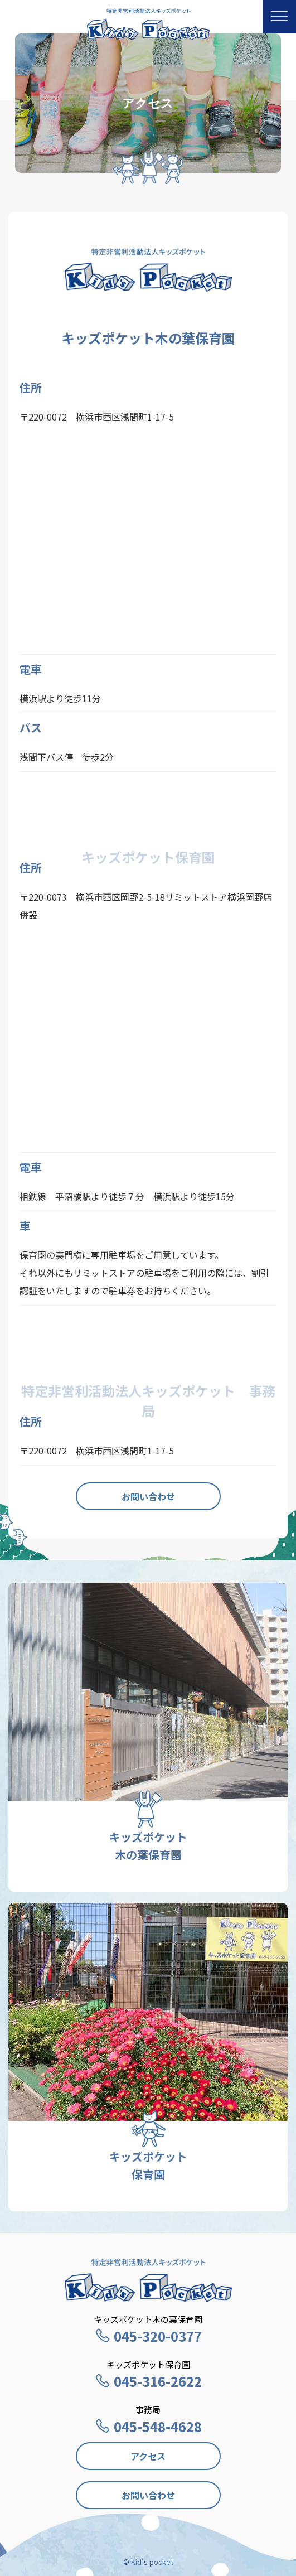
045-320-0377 (148, 2336)
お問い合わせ (148, 1496)
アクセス (148, 2456)
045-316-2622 (148, 2381)
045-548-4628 (148, 2426)
